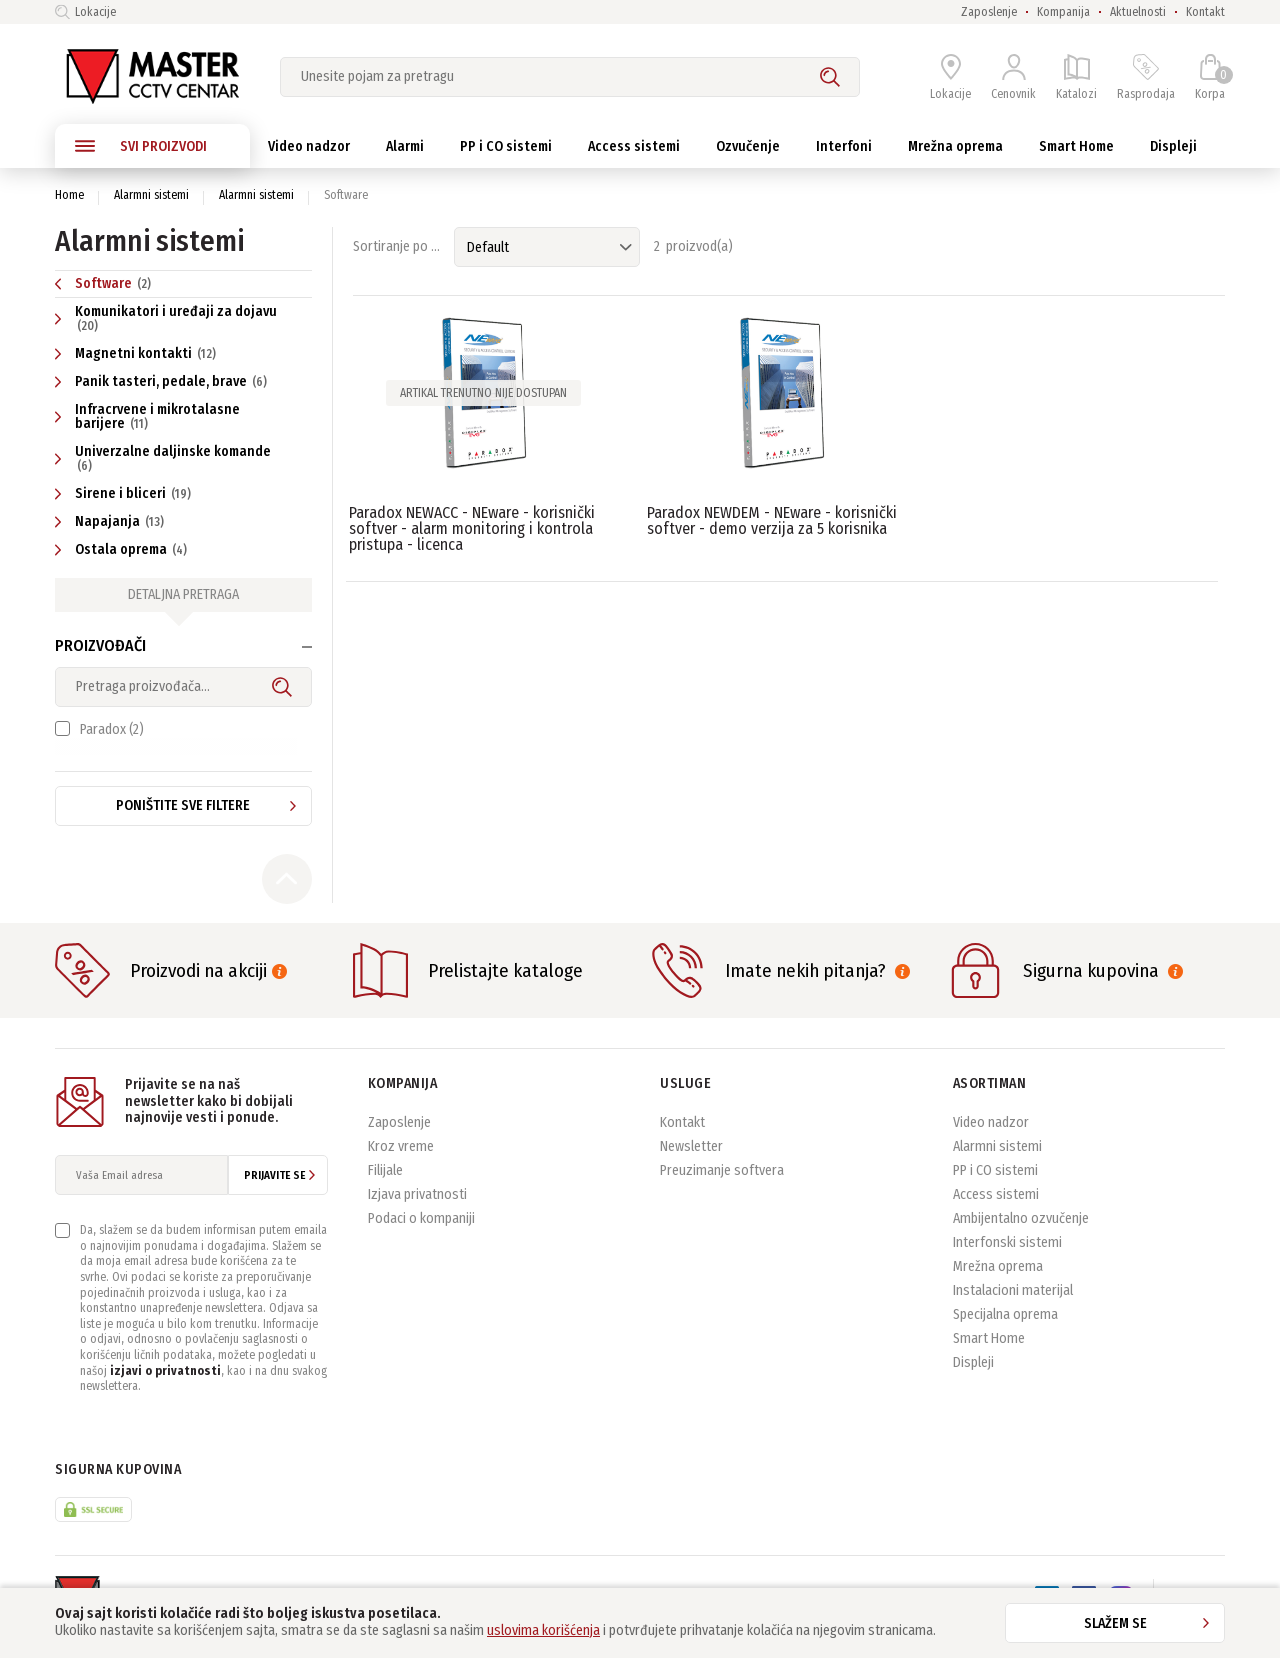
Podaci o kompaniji (421, 1233)
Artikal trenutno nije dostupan (483, 393)
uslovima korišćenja (543, 1630)
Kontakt (1205, 12)
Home (69, 195)
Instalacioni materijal (1013, 1305)
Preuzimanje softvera (722, 1185)
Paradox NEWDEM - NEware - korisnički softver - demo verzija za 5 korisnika (772, 520)
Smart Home (989, 1353)
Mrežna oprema (998, 1281)
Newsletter (691, 1161)
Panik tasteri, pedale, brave (163, 381)
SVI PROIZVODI (141, 146)
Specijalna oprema (1005, 1329)
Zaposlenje (989, 12)
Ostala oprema (123, 549)
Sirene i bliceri (125, 493)
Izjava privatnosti (417, 1209)
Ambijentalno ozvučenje (1021, 1233)
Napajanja (112, 521)
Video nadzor (991, 1137)
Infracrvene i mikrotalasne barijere (147, 416)
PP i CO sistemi (995, 1185)
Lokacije (85, 12)
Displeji (973, 1377)
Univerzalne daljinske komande (163, 458)
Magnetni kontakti (138, 353)
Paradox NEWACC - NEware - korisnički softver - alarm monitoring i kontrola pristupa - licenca (472, 528)
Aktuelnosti (1138, 12)
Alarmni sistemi (151, 195)
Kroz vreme (401, 1161)
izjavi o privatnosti (165, 1386)
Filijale (385, 1185)
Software (105, 283)
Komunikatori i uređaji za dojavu (166, 318)
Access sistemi (996, 1209)
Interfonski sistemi (1007, 1257)
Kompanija (1063, 12)
